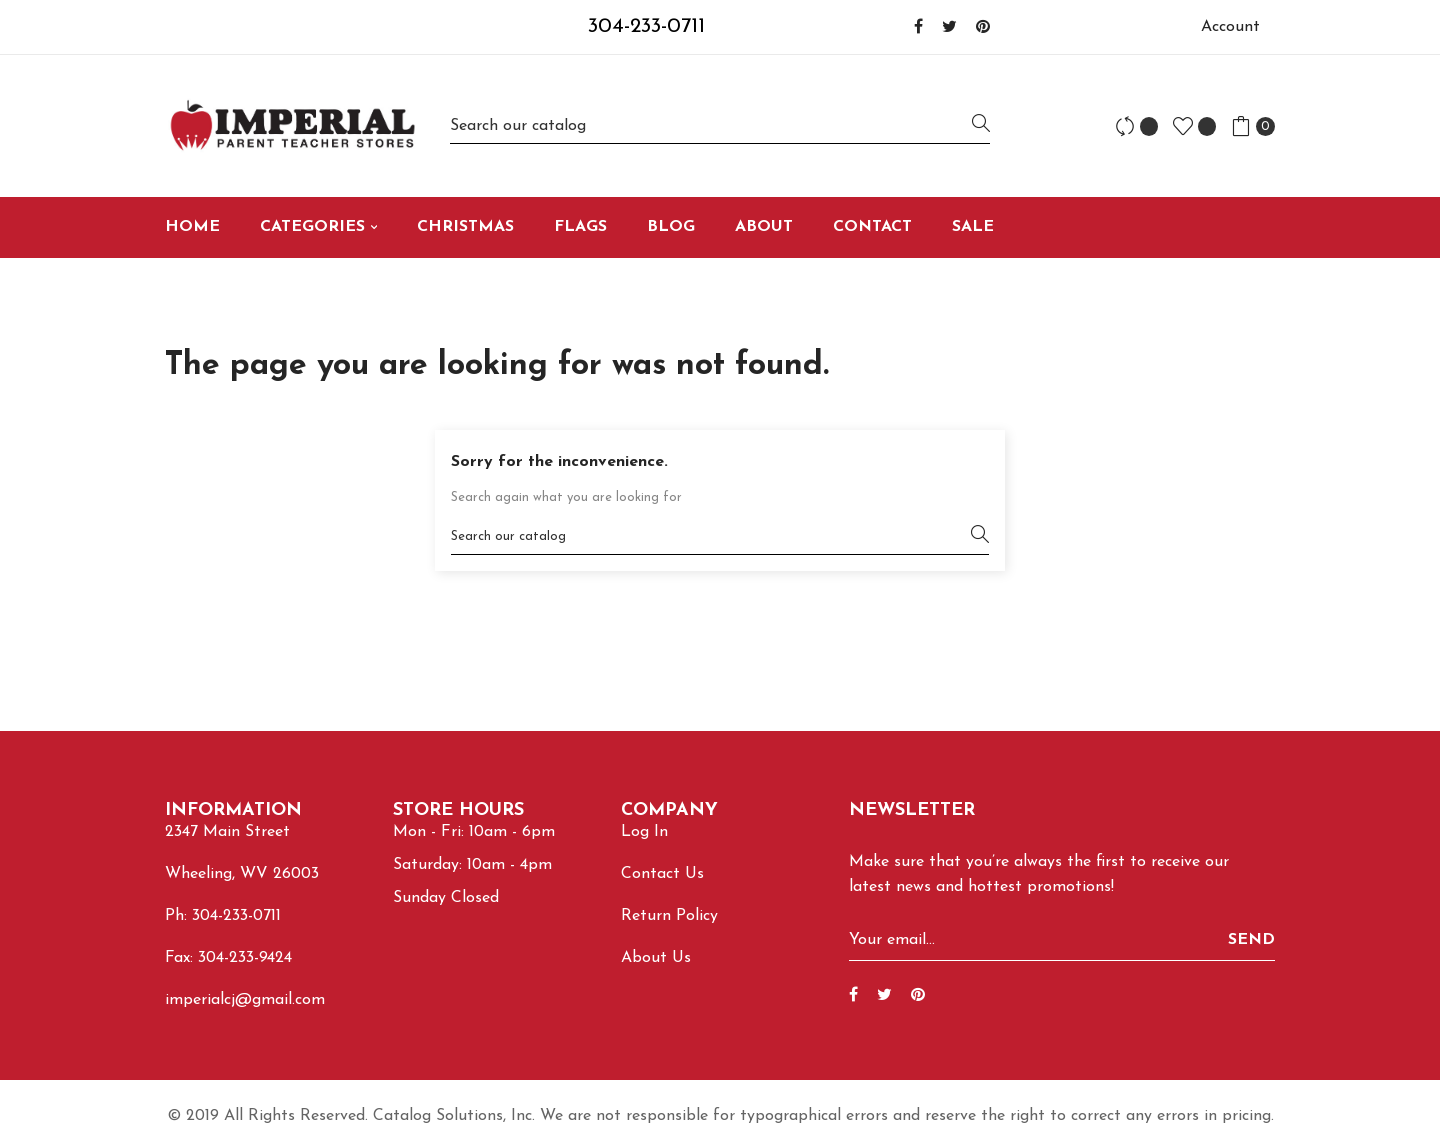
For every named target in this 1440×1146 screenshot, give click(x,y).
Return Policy (669, 916)
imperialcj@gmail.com (245, 1000)
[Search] (720, 125)
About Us (656, 958)
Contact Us (662, 874)
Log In (644, 832)
